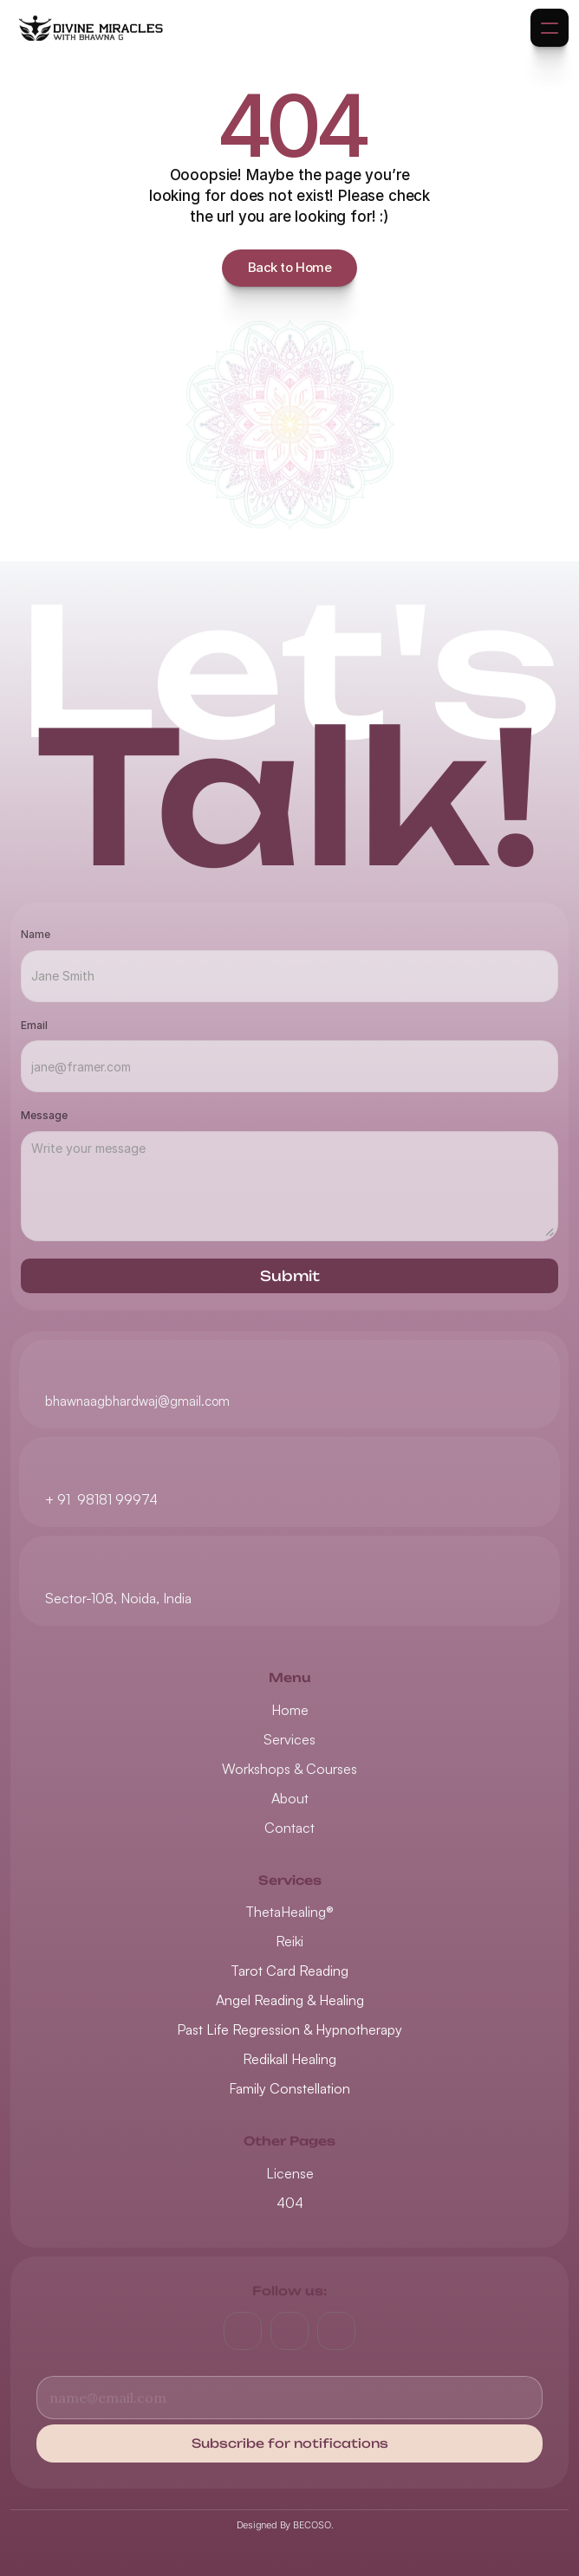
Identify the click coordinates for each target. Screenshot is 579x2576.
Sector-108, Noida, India (118, 1598)
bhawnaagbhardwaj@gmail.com (137, 1401)
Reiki (289, 1941)
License (290, 2173)
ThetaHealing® (289, 1911)
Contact (289, 1827)
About (290, 1798)
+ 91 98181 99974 (101, 1499)
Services (289, 1739)
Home (290, 1709)
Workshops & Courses (289, 1768)
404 (289, 2202)
